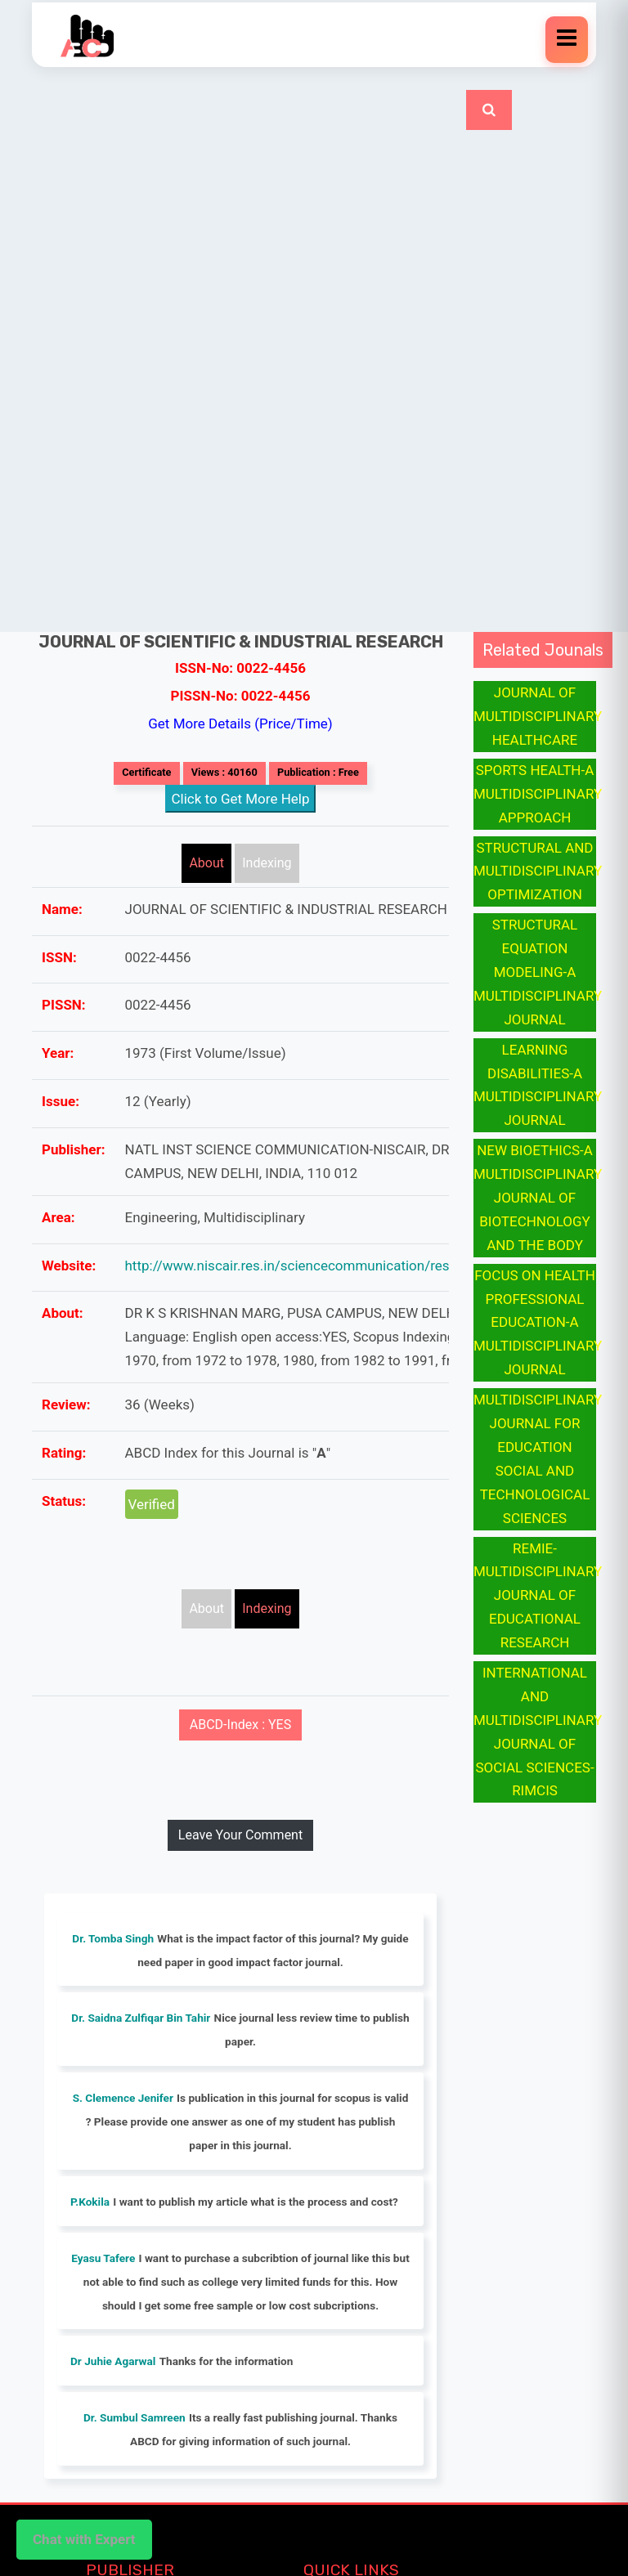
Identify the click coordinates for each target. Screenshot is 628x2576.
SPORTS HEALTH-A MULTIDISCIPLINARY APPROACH (537, 794)
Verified (151, 1504)
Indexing (266, 863)
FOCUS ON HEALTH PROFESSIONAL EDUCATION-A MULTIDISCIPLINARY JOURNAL (537, 1322)
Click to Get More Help (241, 799)
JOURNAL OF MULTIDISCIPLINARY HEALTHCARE (537, 716)
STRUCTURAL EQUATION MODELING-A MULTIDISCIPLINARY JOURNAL (537, 972)
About (206, 863)
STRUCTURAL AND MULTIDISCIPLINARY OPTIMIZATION (537, 871)
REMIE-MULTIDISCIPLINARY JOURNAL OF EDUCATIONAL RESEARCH (537, 1595)
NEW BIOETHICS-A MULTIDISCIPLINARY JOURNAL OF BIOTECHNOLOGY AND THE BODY (537, 1197)
